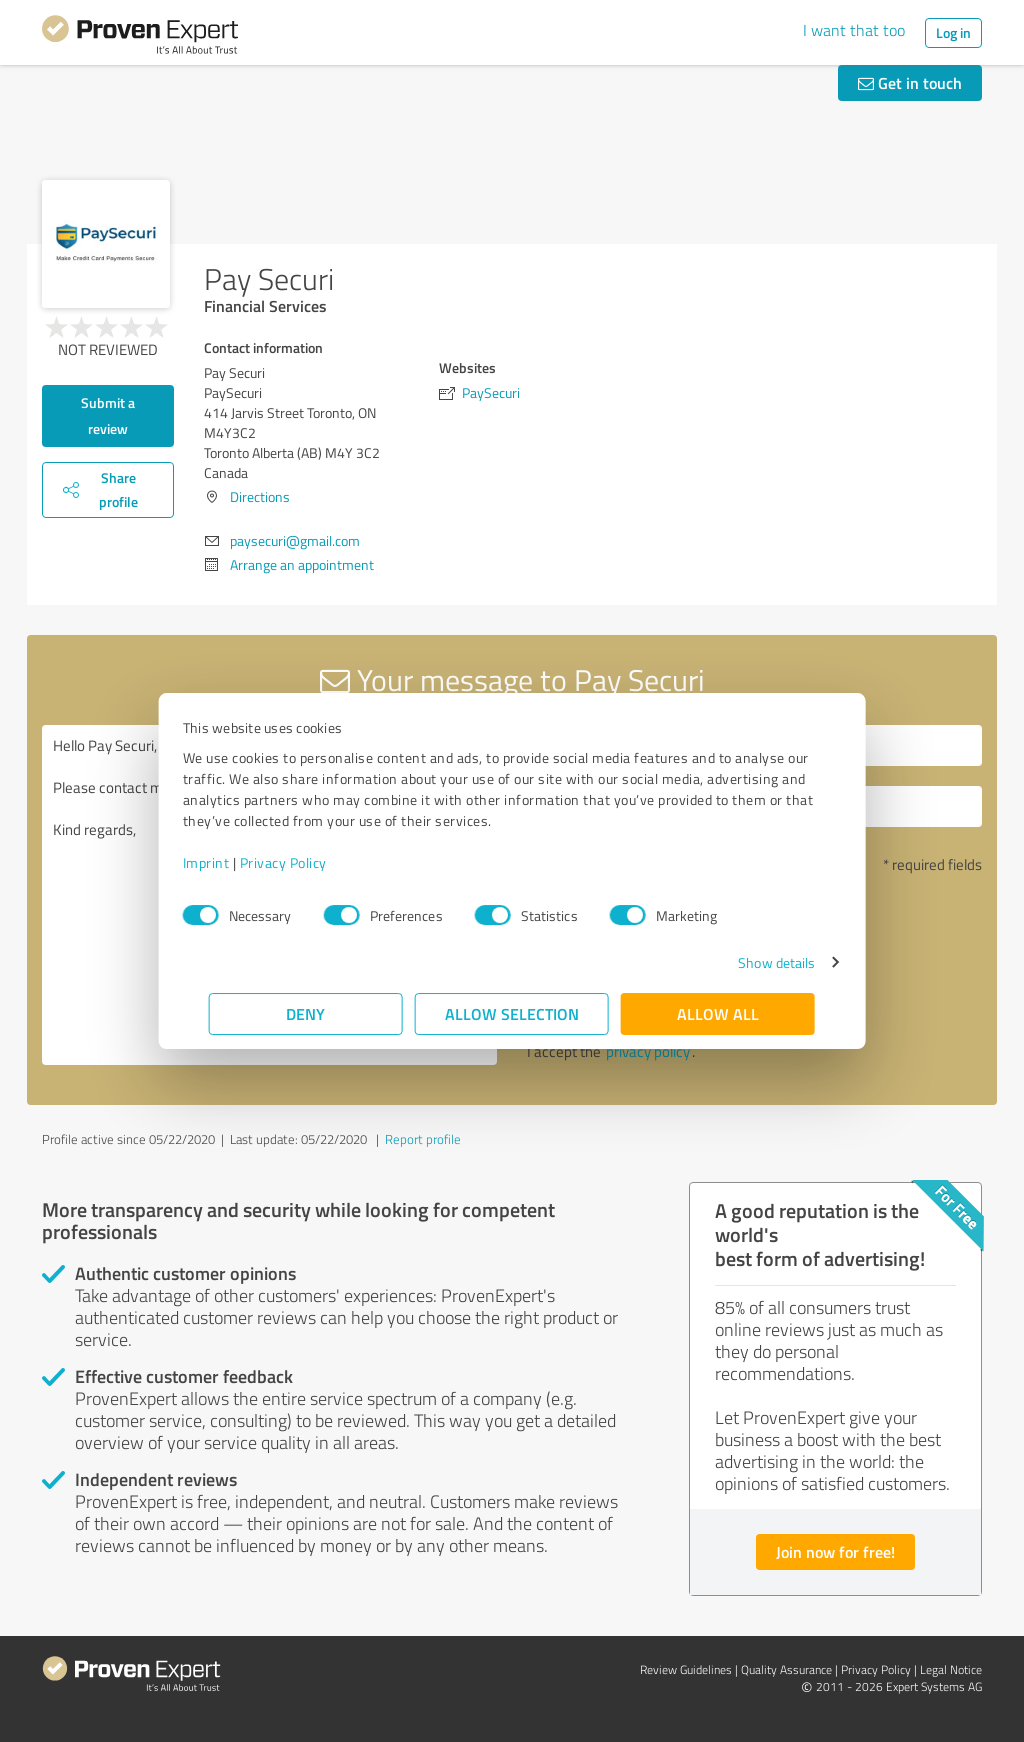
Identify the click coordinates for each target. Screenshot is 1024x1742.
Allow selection (512, 1013)
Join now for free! (835, 1551)
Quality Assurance (786, 1669)
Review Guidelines (686, 1669)
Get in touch (910, 82)
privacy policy (648, 1051)
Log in (953, 32)
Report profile (423, 1139)
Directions (260, 496)
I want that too (854, 30)
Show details (750, 962)
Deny (306, 1013)
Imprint (232, 862)
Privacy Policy (309, 862)
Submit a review (108, 415)
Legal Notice (951, 1669)
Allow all (718, 1013)
